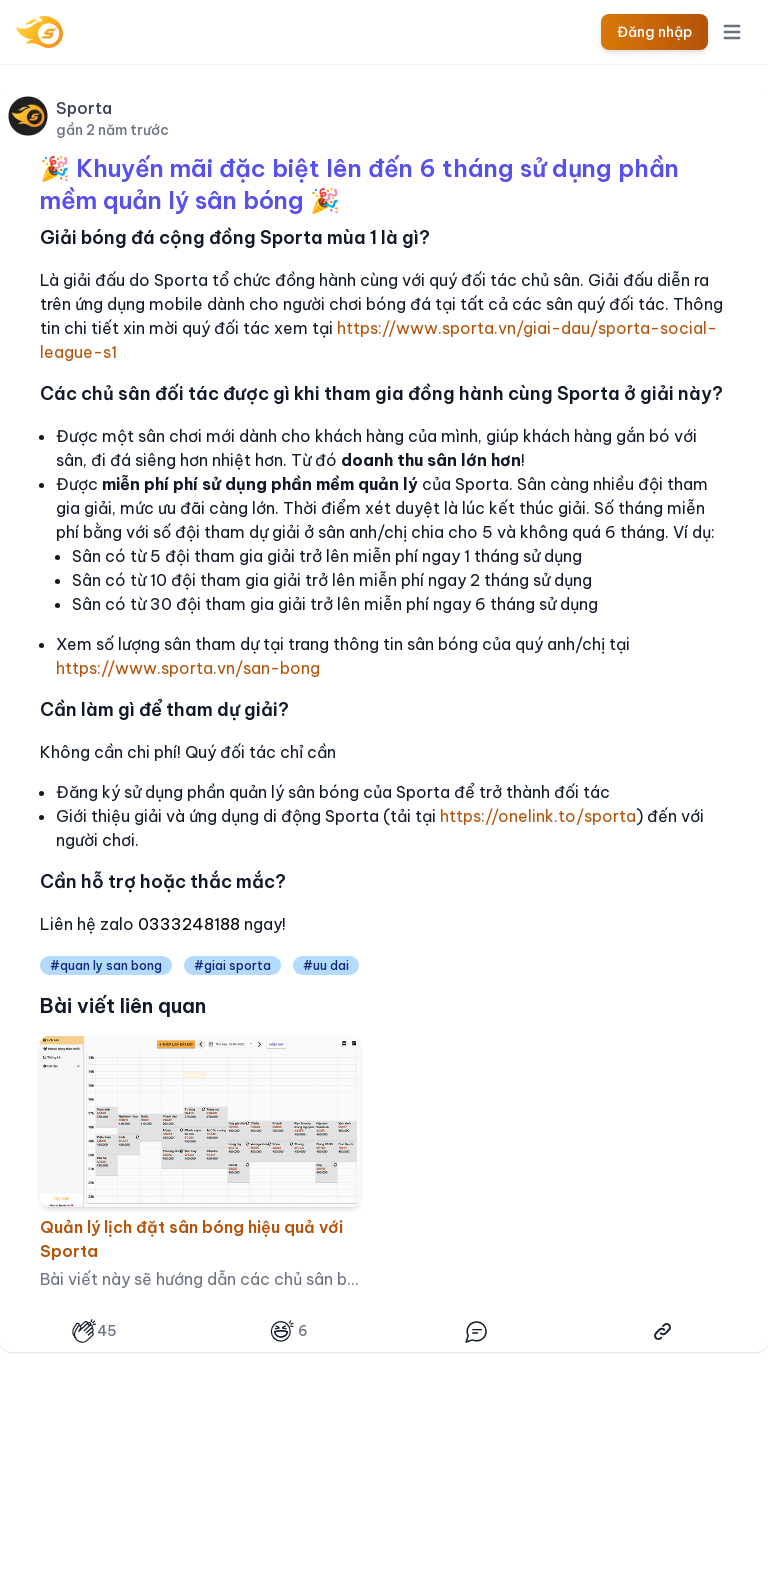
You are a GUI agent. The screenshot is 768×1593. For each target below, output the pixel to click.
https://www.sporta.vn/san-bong (188, 668)
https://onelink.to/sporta (538, 816)
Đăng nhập (654, 32)
